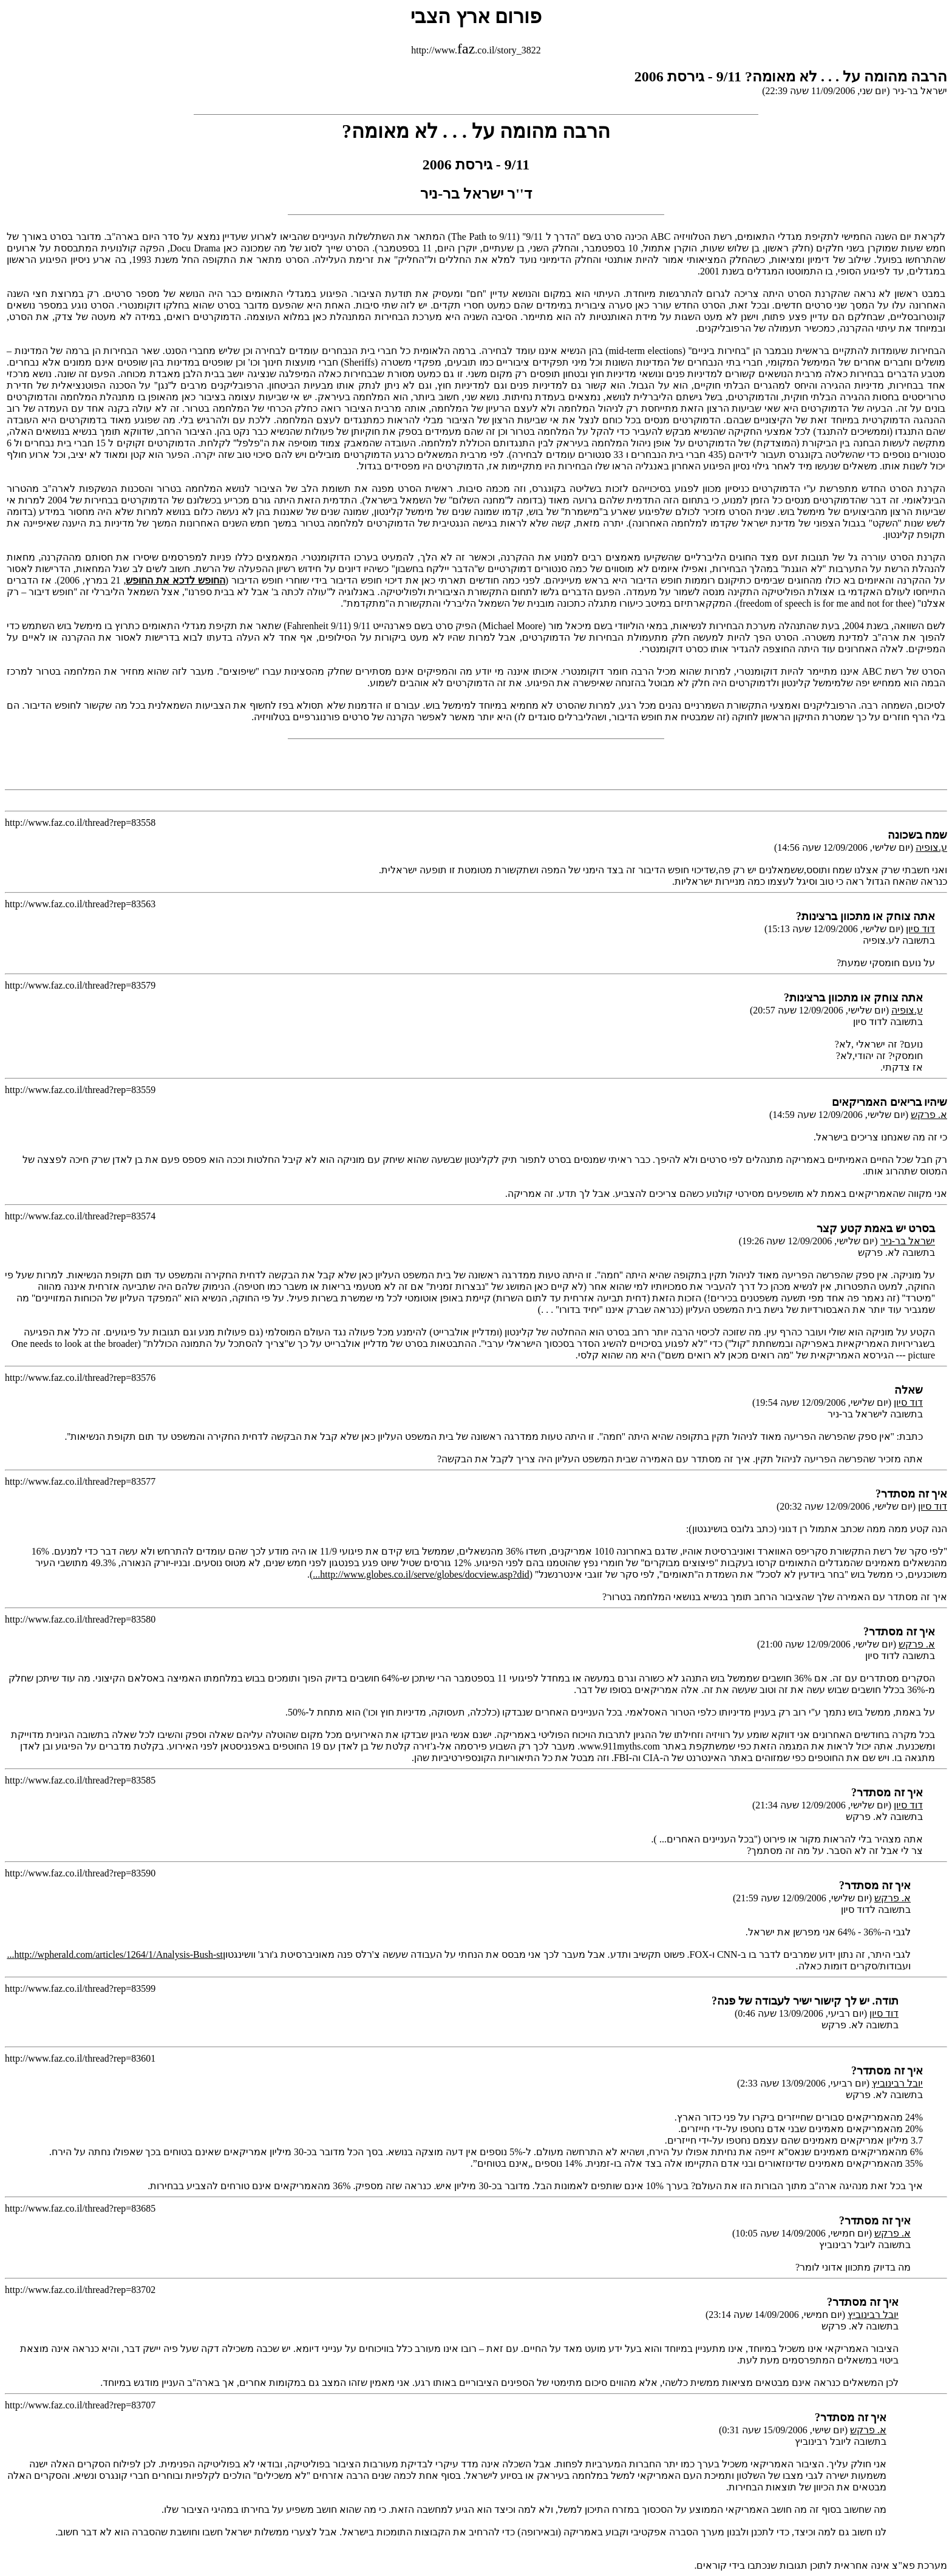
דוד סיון (920, 929)
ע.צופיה (931, 847)
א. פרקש (929, 1114)
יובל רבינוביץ (897, 2083)
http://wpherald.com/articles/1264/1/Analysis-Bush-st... (115, 1954)
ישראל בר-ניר (907, 1241)
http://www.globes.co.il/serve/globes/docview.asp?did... (421, 1574)
